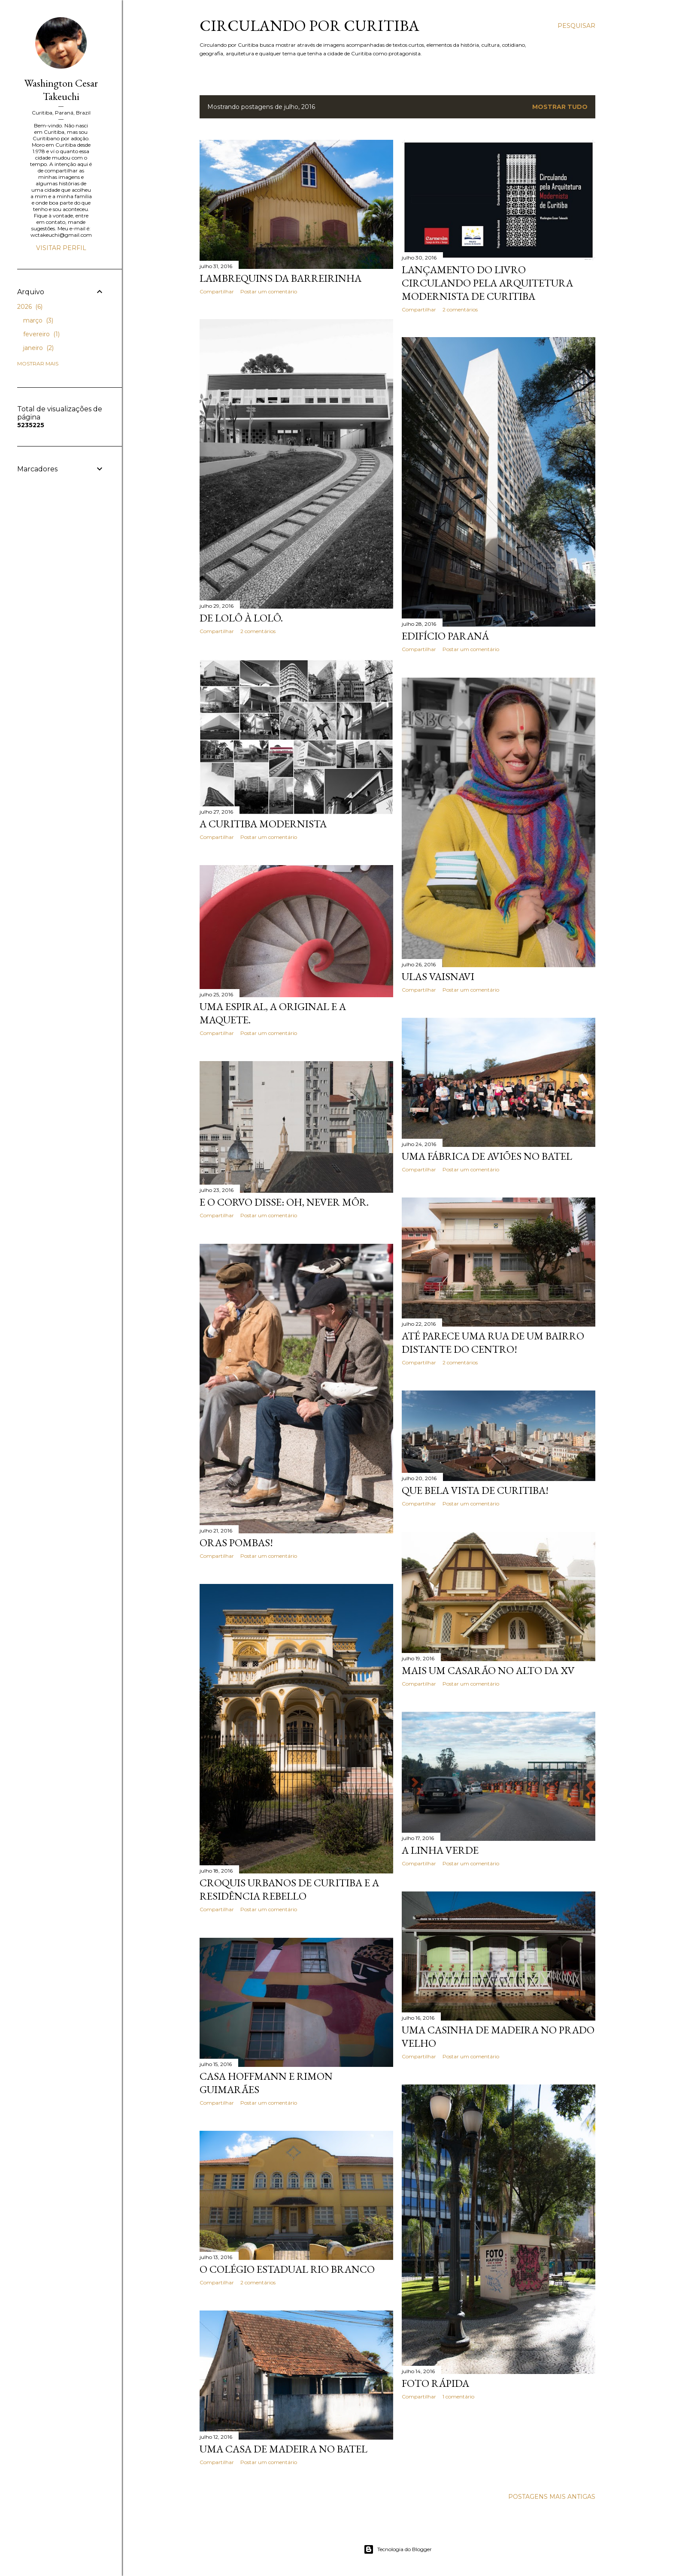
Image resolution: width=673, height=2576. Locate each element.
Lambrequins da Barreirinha (280, 278)
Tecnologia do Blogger (398, 2549)
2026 (29, 307)
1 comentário (458, 2396)
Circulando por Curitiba (309, 25)
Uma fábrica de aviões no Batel (487, 1156)
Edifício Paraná (445, 635)
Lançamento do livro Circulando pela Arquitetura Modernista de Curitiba (487, 283)
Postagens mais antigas (551, 2497)
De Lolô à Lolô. (241, 617)
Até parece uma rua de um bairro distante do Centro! (493, 1342)
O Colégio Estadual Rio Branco (287, 2269)
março (38, 320)
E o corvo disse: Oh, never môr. (284, 1202)
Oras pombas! (236, 1542)
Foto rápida (435, 2383)
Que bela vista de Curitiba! (475, 1490)
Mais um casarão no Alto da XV (488, 1670)
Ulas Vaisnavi (438, 976)
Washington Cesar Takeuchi (61, 89)
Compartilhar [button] (217, 291)
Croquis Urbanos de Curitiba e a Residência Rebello (289, 1889)
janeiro (38, 348)
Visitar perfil (61, 248)
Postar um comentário (268, 291)
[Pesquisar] (576, 25)
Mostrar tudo (560, 107)
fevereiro (41, 334)
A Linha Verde (440, 1850)
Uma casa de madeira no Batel (283, 2448)
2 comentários (460, 309)
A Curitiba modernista (263, 823)
